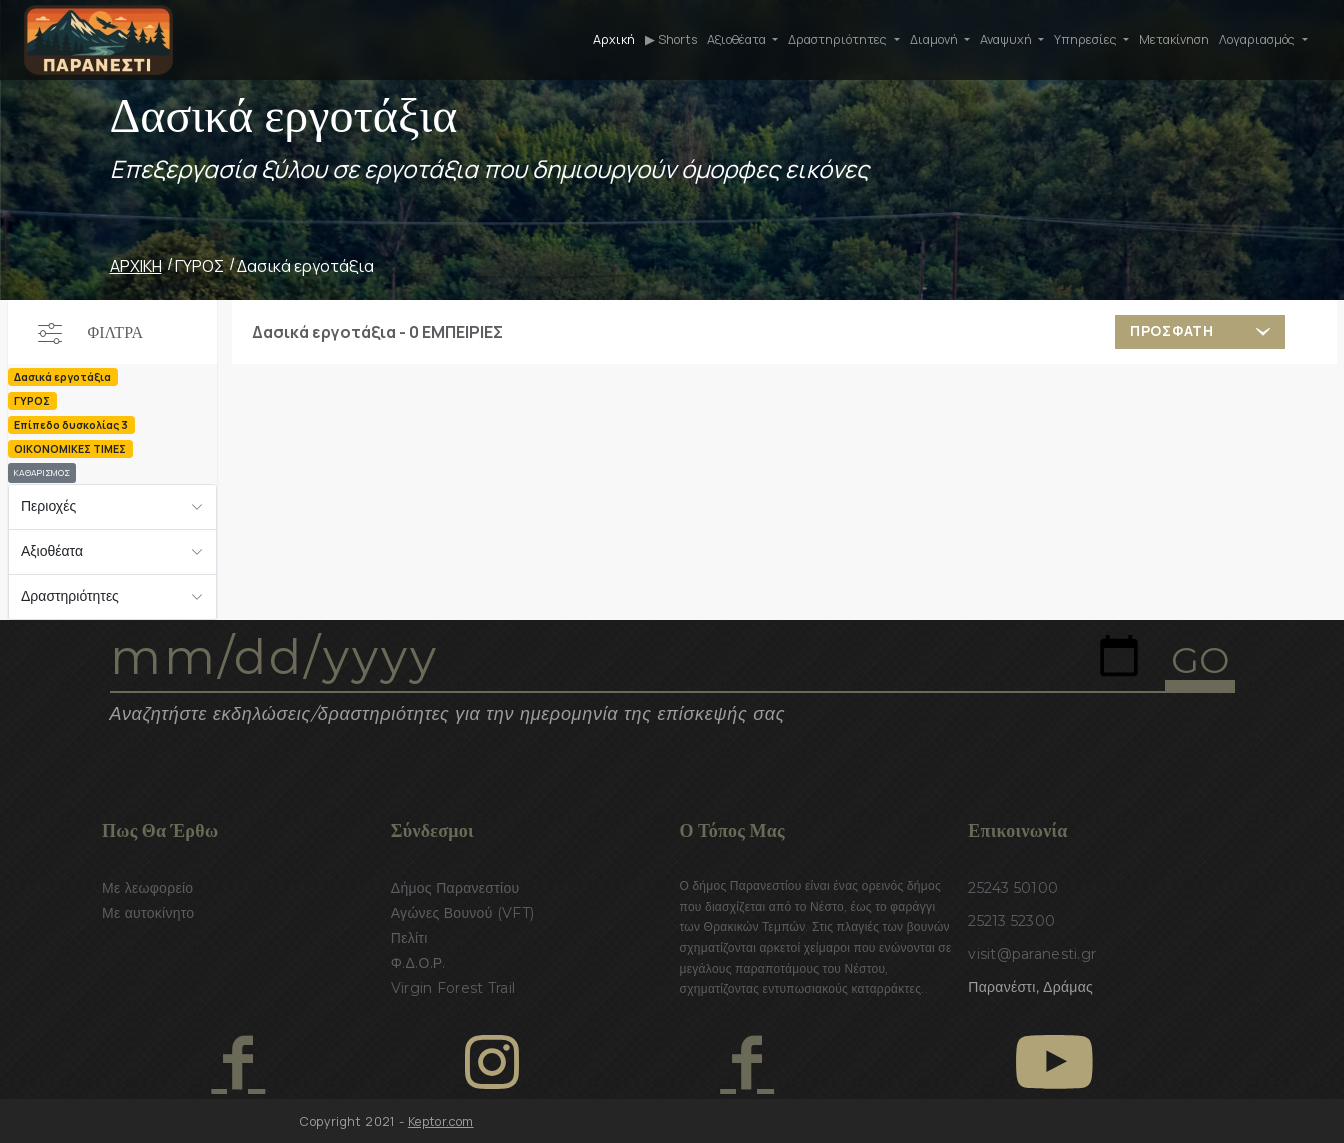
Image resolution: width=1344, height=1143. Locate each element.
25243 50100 (1013, 888)
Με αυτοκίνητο (148, 913)
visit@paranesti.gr (1032, 954)
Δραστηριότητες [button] (839, 39)
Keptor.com (441, 1121)
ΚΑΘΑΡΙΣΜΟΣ (42, 473)
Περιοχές (48, 506)
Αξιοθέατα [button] (738, 39)
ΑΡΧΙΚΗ (136, 266)
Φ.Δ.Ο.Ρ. (418, 963)
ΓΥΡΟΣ (199, 266)
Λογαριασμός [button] (1258, 39)
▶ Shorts (671, 39)
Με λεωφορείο (147, 888)
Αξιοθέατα (52, 551)
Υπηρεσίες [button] (1087, 39)
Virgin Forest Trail (453, 988)
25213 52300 (1011, 921)
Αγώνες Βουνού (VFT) (463, 913)
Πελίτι (409, 938)
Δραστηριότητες (70, 596)
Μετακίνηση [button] (1174, 39)
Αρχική (614, 39)
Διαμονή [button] (935, 39)
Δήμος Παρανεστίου (455, 888)
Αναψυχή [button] (1007, 39)
